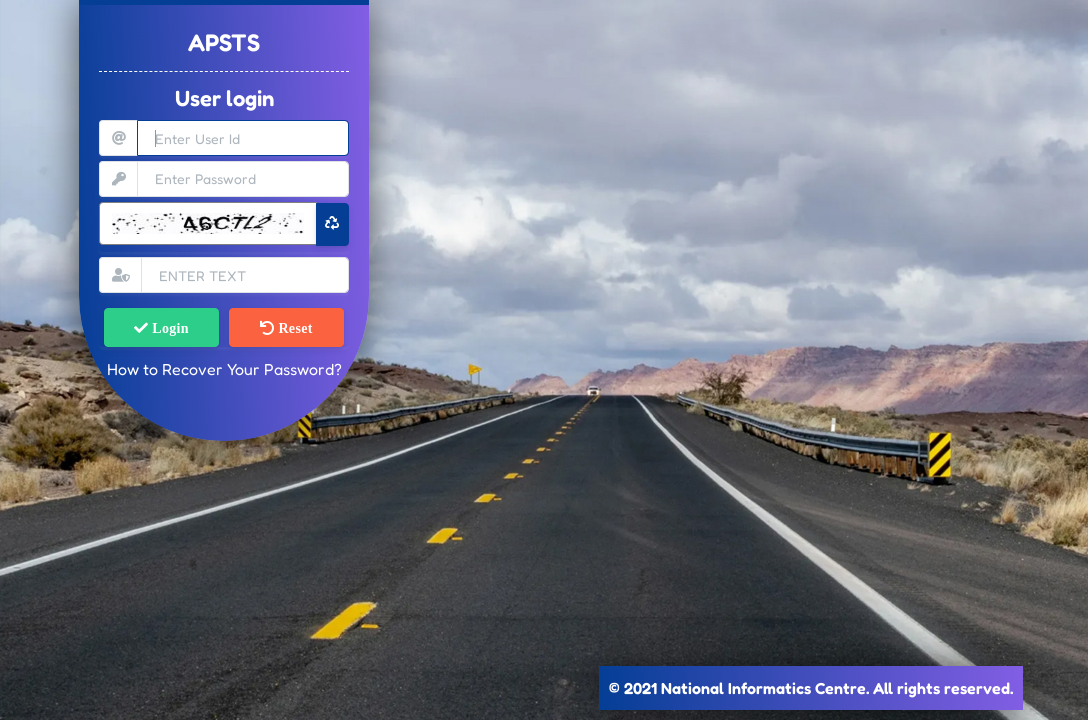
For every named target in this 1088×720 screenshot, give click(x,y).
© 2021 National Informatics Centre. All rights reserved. (811, 688)
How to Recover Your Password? (224, 369)
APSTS (224, 42)
